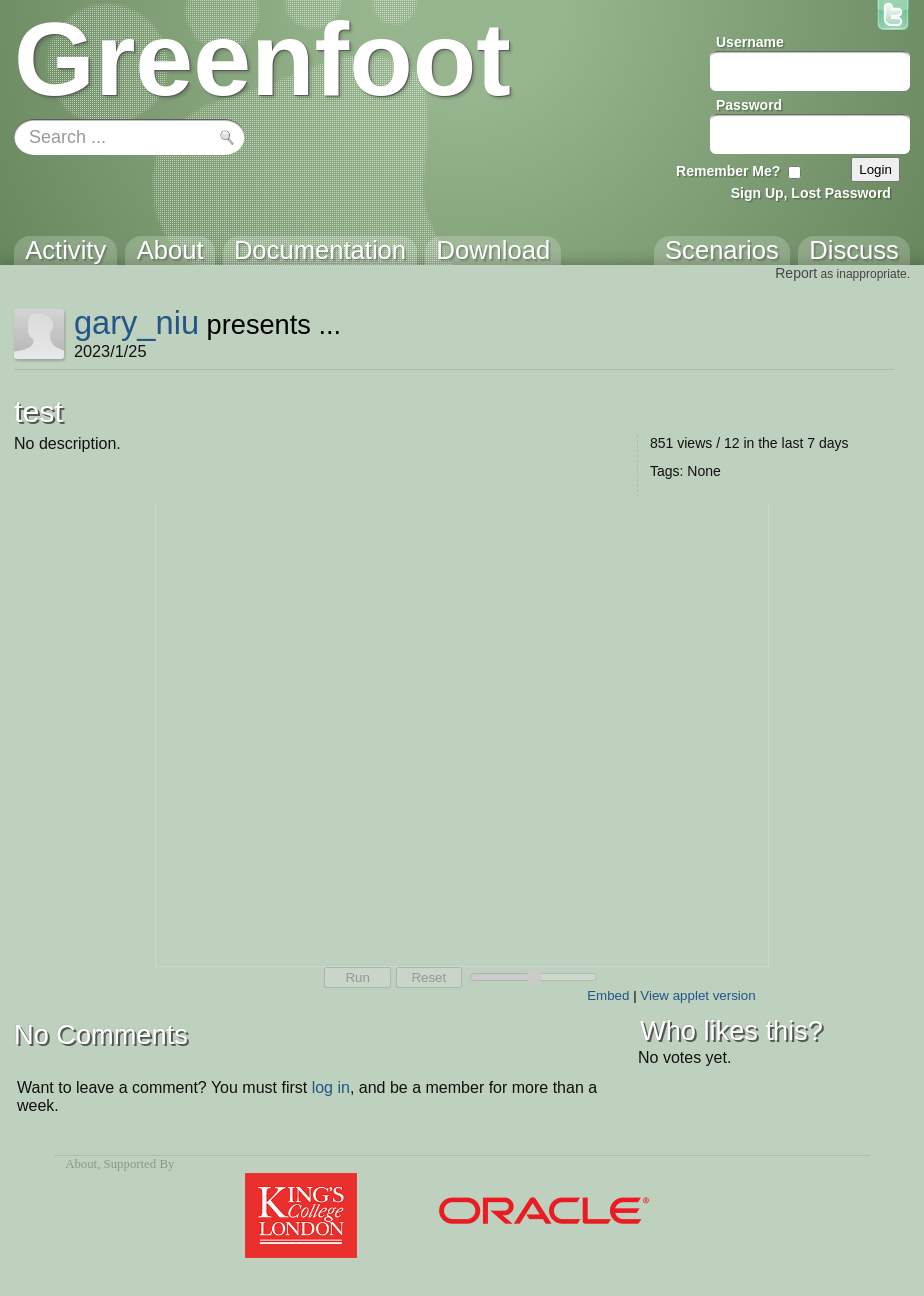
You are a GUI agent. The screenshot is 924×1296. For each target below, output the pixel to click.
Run (357, 977)
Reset (428, 977)
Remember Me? (728, 171)
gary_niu (136, 322)
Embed (608, 995)
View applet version (697, 995)
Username (750, 42)
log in (331, 1087)
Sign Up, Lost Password (811, 193)
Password (749, 105)
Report (796, 273)
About (81, 1164)
